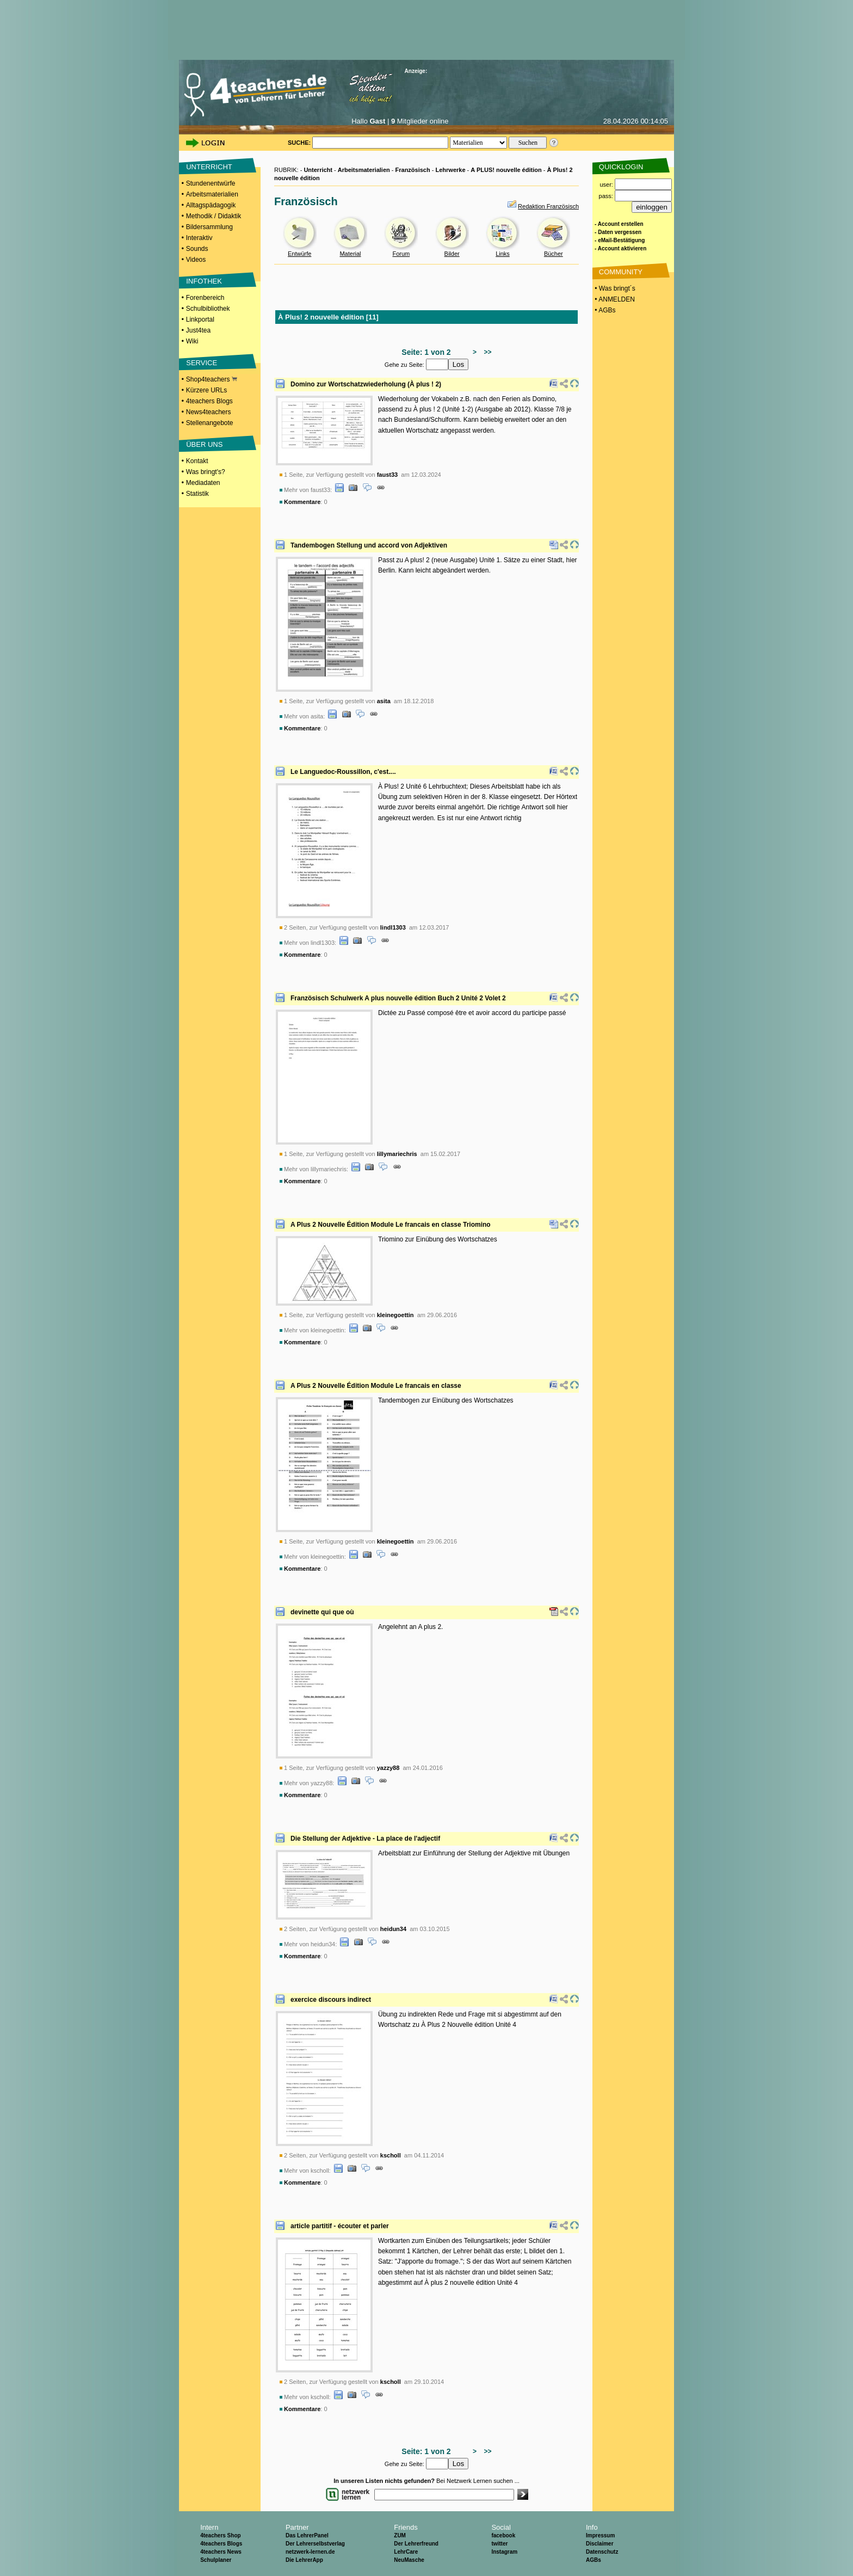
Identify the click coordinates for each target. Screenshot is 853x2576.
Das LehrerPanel (307, 2535)
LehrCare (406, 2552)
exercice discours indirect (330, 1999)
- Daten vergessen (618, 232)
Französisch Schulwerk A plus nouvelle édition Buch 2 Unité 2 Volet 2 (398, 998)
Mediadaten (203, 483)
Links (503, 253)
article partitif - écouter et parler (339, 2226)
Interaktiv (199, 238)
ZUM (400, 2535)
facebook (503, 2535)
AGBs (593, 2560)
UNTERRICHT (209, 167)
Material (350, 253)
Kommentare (302, 502)
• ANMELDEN (614, 299)
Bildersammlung (209, 227)
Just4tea (198, 330)
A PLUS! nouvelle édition (506, 170)
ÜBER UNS (204, 444)
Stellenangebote (209, 423)
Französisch (412, 170)
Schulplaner (215, 2560)
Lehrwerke (450, 170)
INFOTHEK (204, 281)
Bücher (553, 253)
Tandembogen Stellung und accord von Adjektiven (368, 545)
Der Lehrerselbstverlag (315, 2544)
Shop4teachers (211, 379)
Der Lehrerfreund (416, 2544)
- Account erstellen (619, 224)
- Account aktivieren (620, 248)
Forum (401, 253)
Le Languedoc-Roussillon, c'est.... (343, 772)
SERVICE (201, 363)
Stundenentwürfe (211, 183)
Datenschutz (602, 2552)
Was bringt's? (205, 472)
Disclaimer (600, 2544)
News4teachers (208, 412)
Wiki (192, 341)
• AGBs (604, 310)
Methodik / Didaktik (213, 216)
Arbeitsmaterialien (212, 194)
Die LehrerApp (304, 2560)
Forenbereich (205, 298)
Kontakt (197, 461)
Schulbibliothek (208, 308)
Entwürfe (299, 253)
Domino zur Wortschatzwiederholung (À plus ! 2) (365, 384)
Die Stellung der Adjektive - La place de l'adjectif (365, 1838)
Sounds (197, 249)
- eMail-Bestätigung (620, 240)
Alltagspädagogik (211, 205)
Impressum (600, 2535)
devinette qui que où (322, 1612)
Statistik (197, 493)
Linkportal (200, 319)
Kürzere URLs (206, 390)
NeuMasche (409, 2560)
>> (486, 352)
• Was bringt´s (614, 288)
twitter (499, 2544)
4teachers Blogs (209, 401)
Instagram (504, 2552)
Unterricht (318, 170)
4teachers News (221, 2552)
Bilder (452, 253)
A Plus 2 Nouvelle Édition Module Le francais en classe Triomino (390, 1224)
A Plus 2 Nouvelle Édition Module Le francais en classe (375, 1386)
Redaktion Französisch (548, 206)
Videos (196, 259)
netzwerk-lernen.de (310, 2552)
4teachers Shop (220, 2535)
